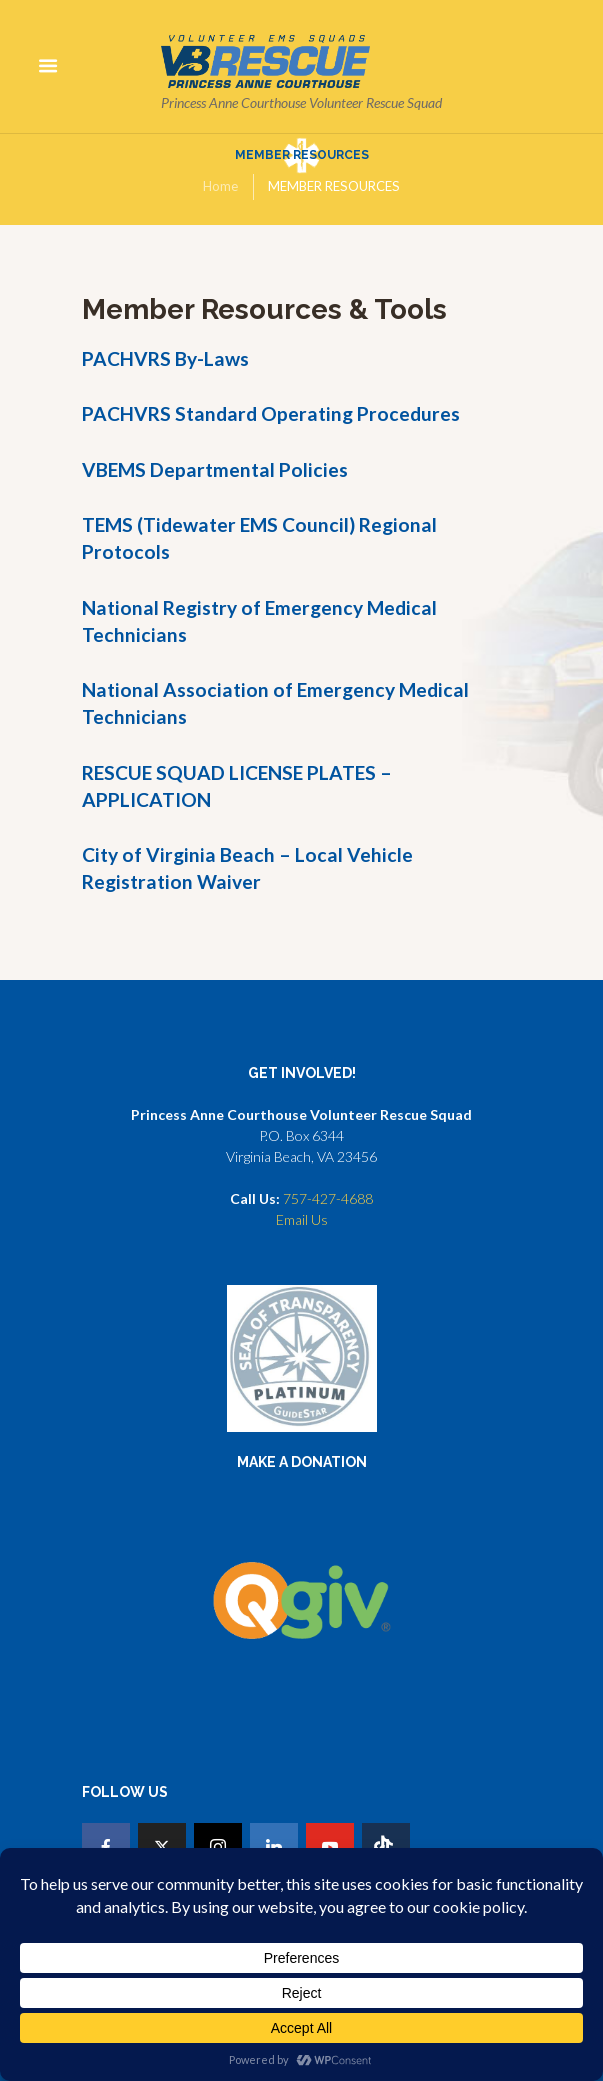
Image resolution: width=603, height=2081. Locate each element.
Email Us (302, 1219)
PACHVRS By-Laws (165, 358)
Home (220, 186)
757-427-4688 (328, 1198)
